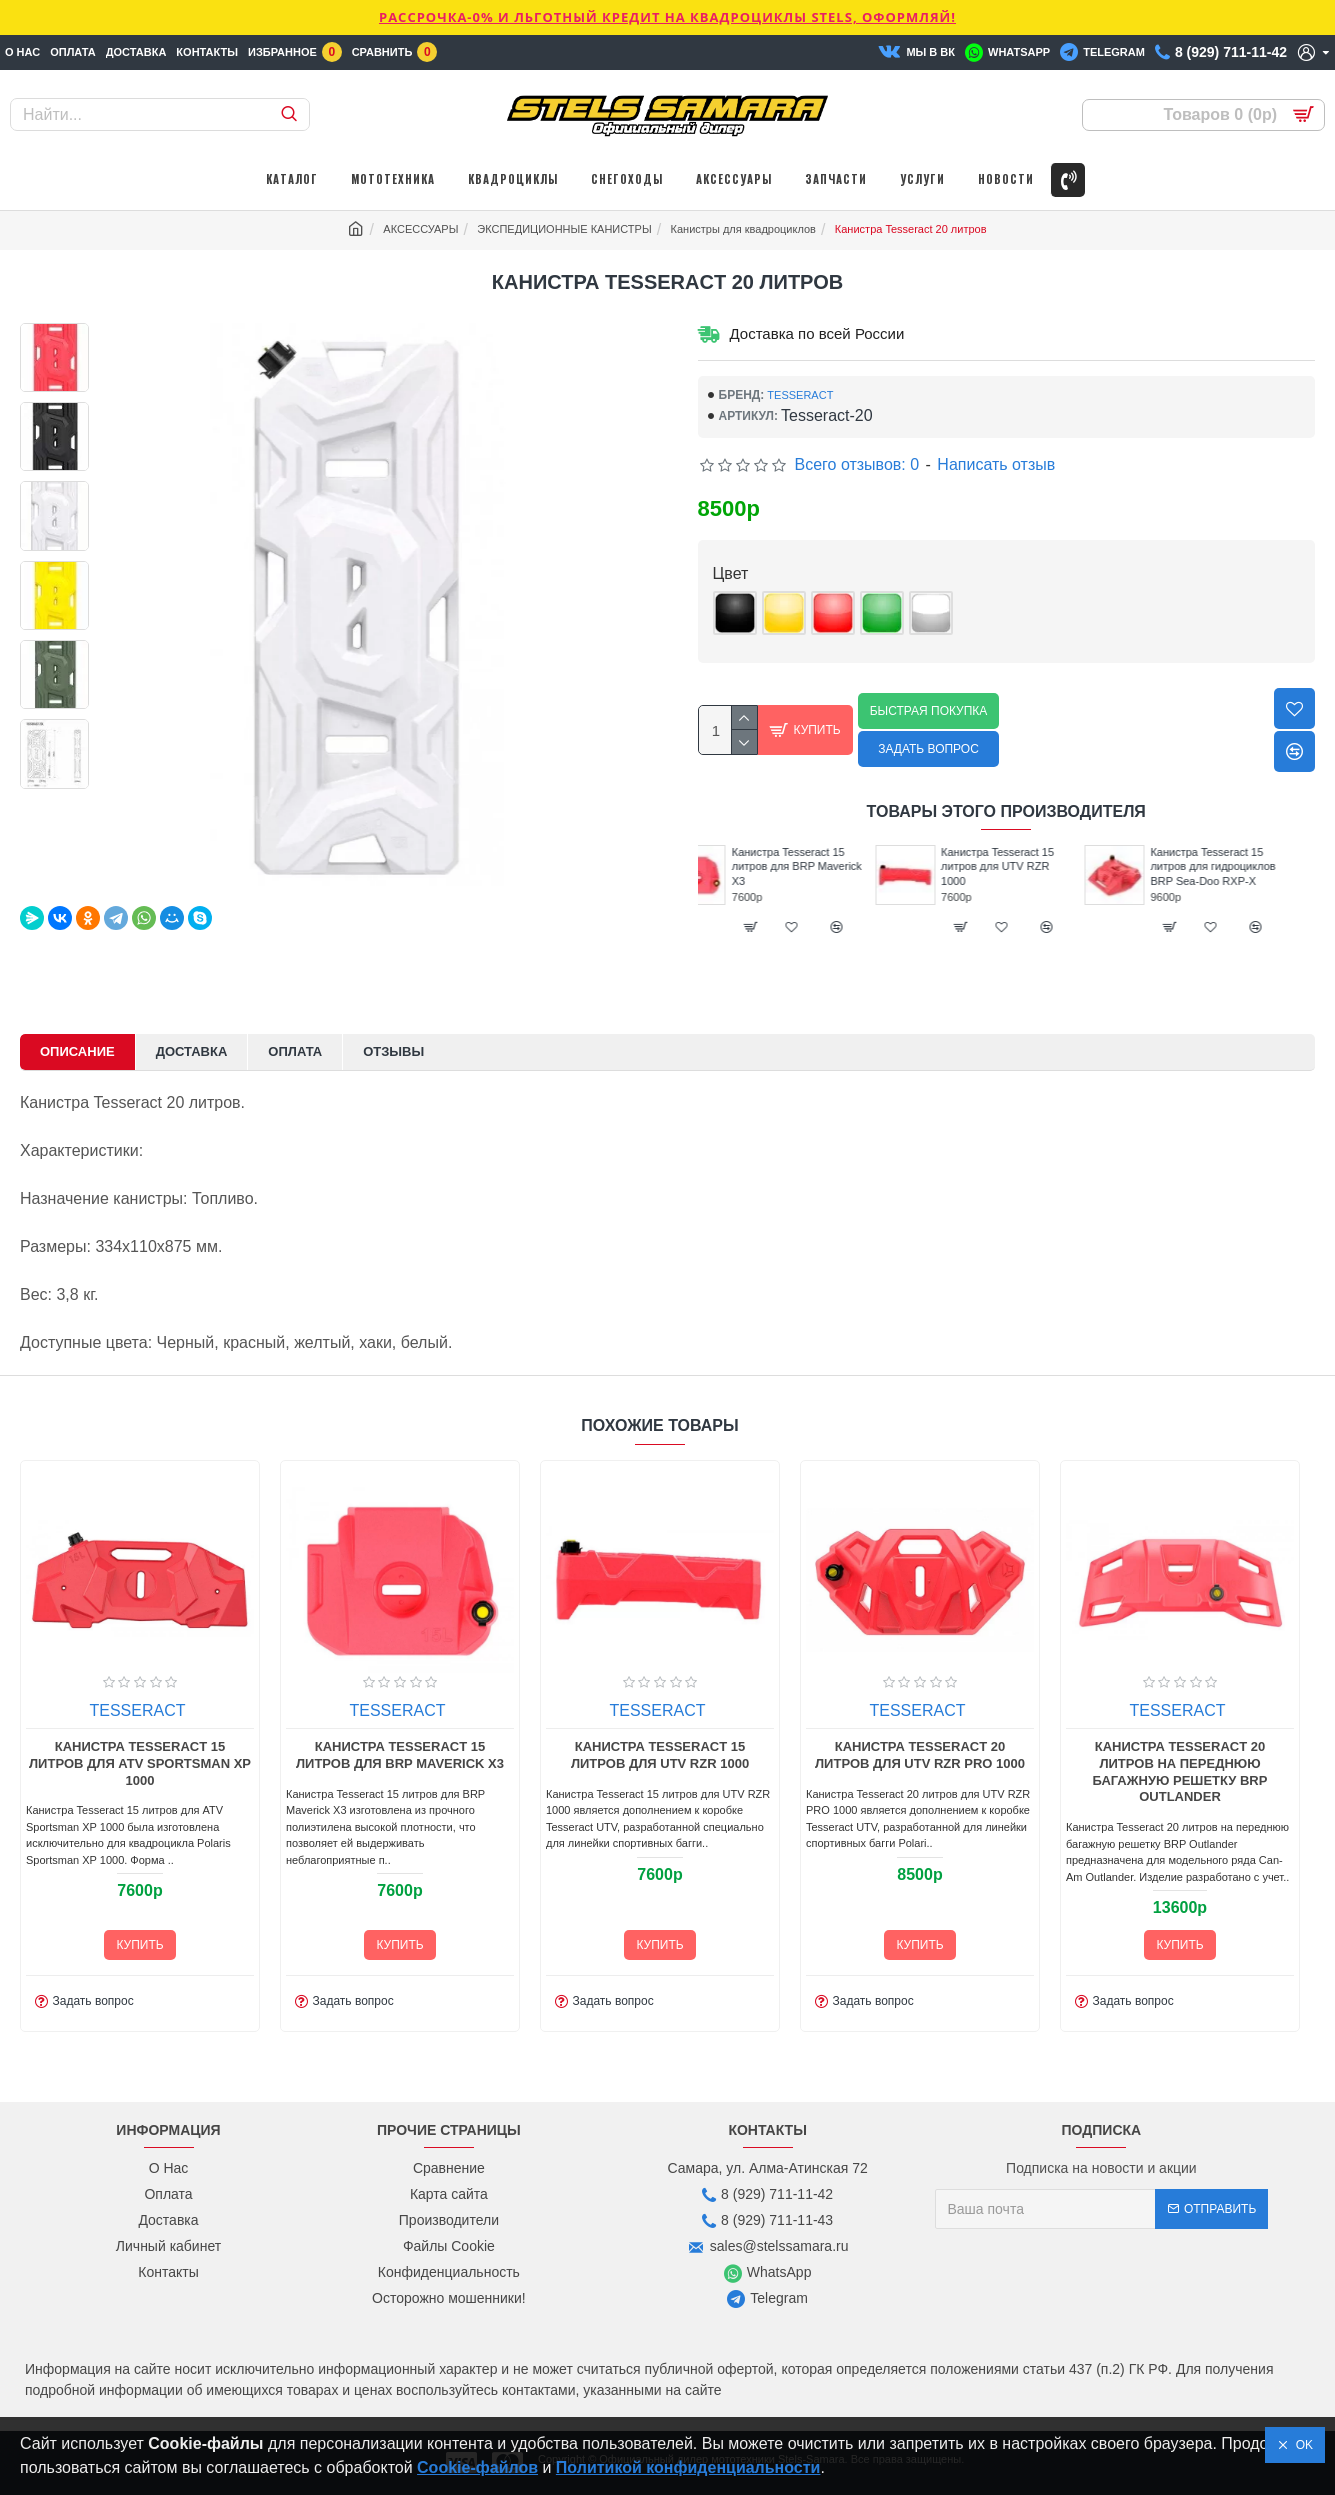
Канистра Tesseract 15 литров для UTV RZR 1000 (1029, 866)
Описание (77, 1051)
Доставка (192, 1051)
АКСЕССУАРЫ (420, 229)
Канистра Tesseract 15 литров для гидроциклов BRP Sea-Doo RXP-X (1244, 866)
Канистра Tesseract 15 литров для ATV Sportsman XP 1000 (140, 1763)
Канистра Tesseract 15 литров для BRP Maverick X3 (828, 866)
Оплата (295, 1051)
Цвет (731, 573)
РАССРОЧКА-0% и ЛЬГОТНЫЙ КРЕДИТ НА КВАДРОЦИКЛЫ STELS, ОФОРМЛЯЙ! (667, 17)
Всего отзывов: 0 (857, 464)
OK (1301, 2445)
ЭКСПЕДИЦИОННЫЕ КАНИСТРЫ (564, 229)
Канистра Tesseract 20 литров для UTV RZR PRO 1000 (920, 1755)
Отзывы (393, 1051)
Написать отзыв (996, 464)
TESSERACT (800, 395)
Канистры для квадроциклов (743, 229)
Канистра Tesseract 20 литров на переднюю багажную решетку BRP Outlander (1180, 1772)
